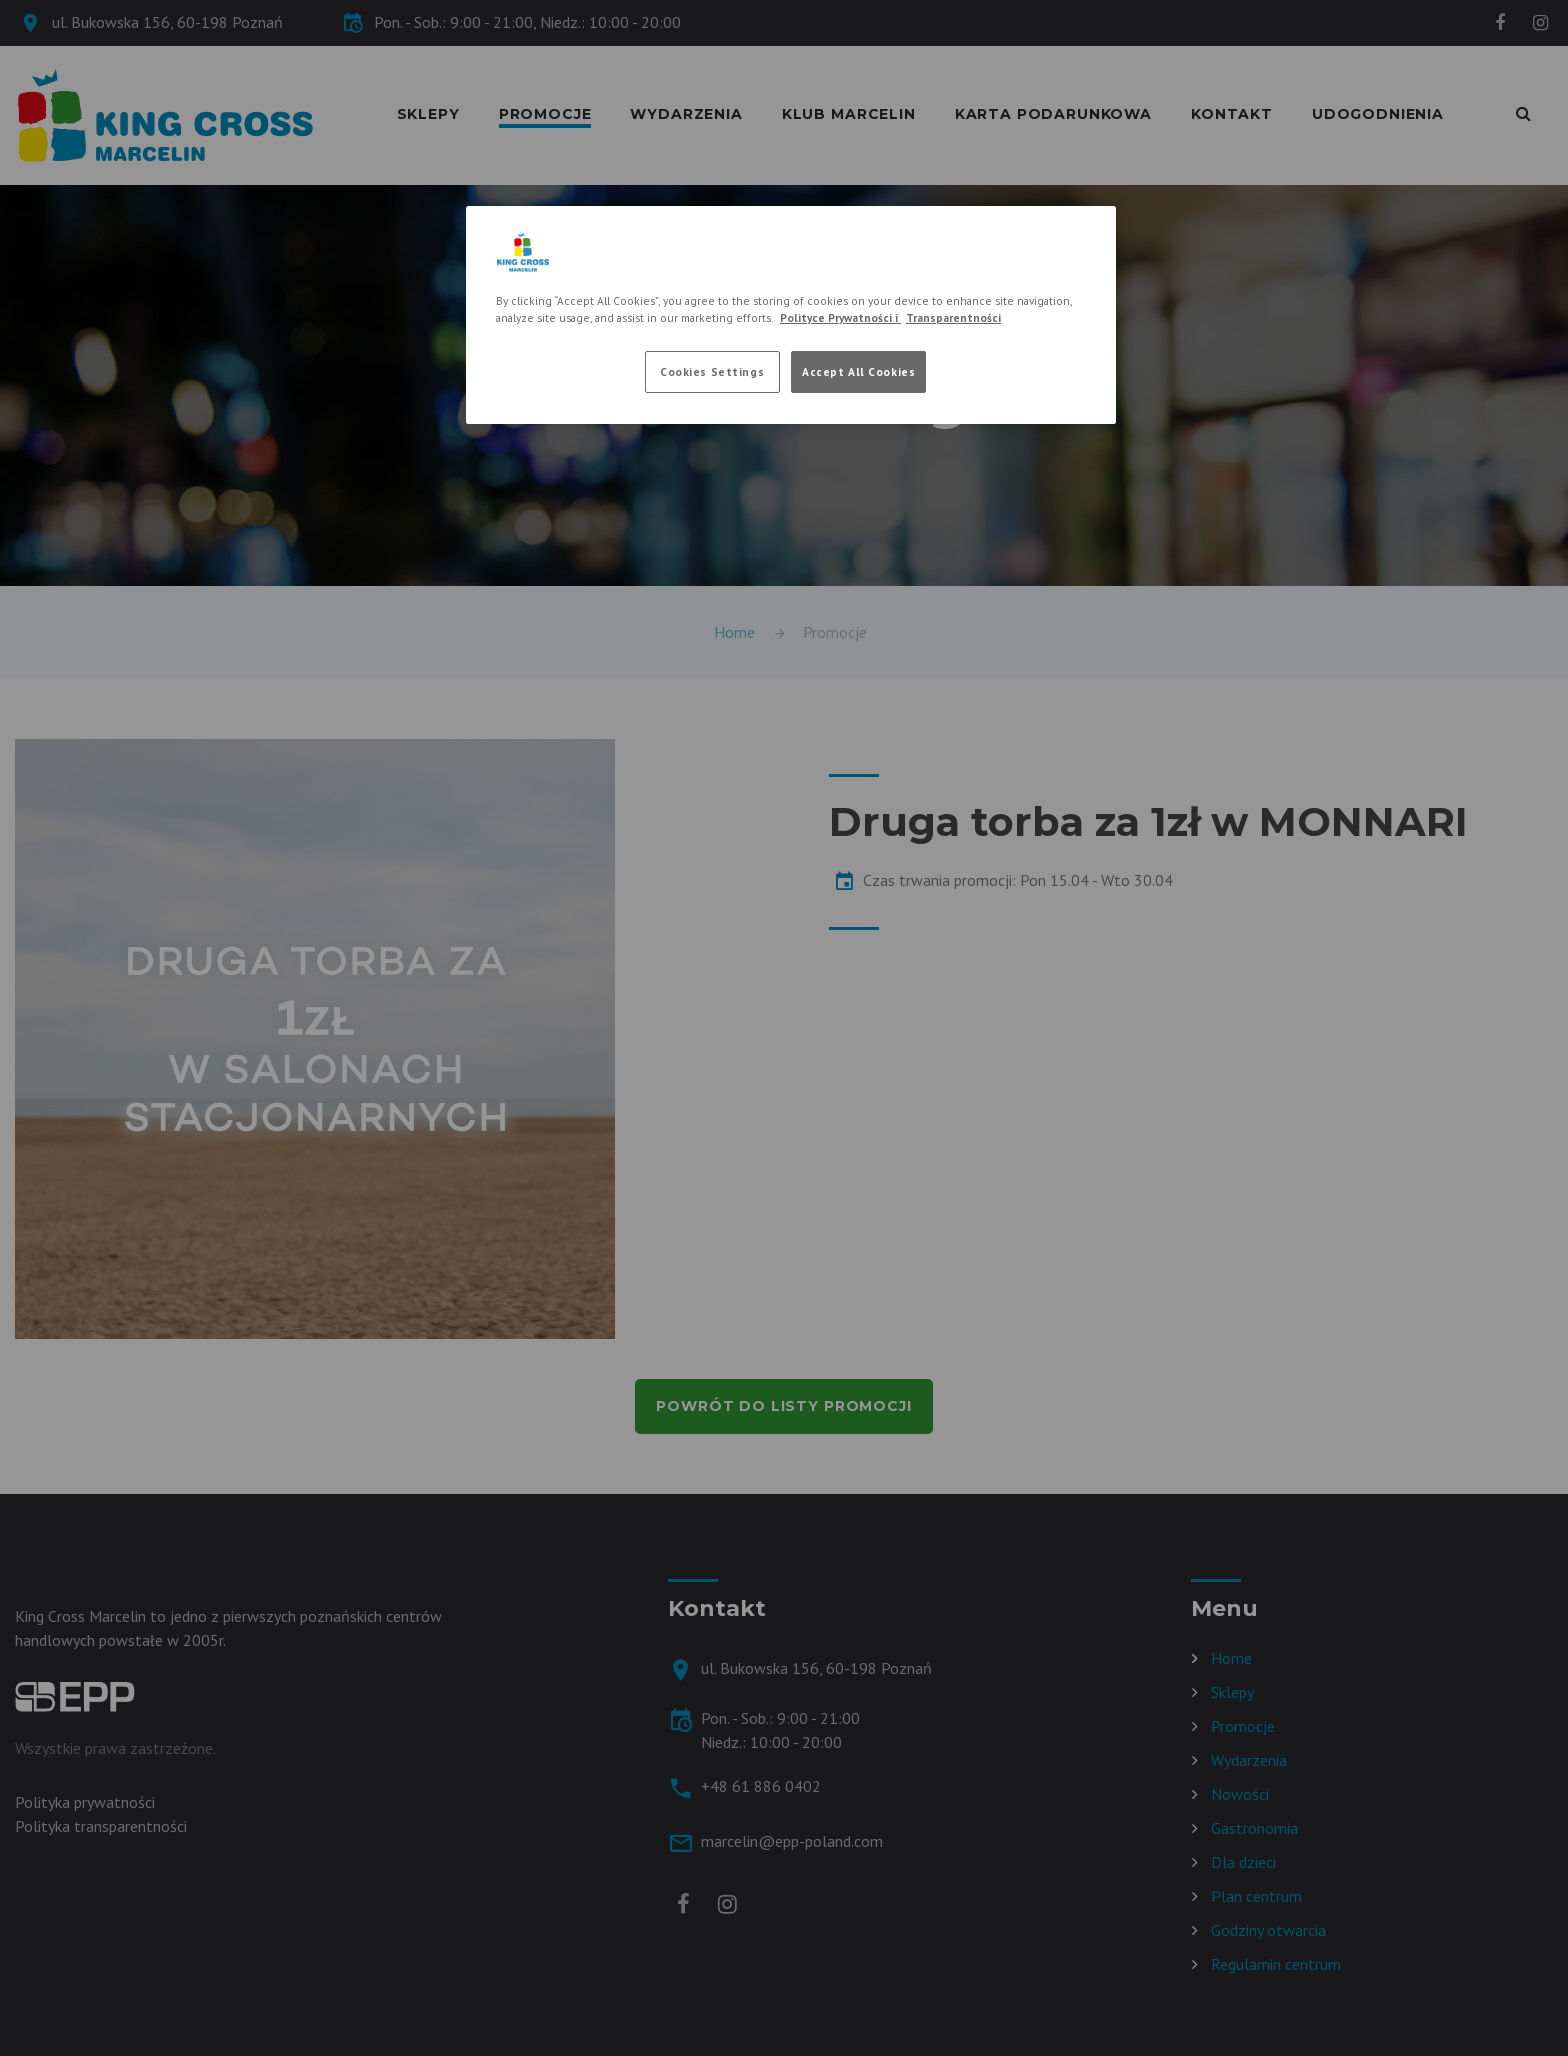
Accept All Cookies (858, 371)
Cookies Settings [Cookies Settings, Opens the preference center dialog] (712, 371)
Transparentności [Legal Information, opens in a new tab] (953, 317)
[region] (791, 315)
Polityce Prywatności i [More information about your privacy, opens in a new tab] (840, 317)
